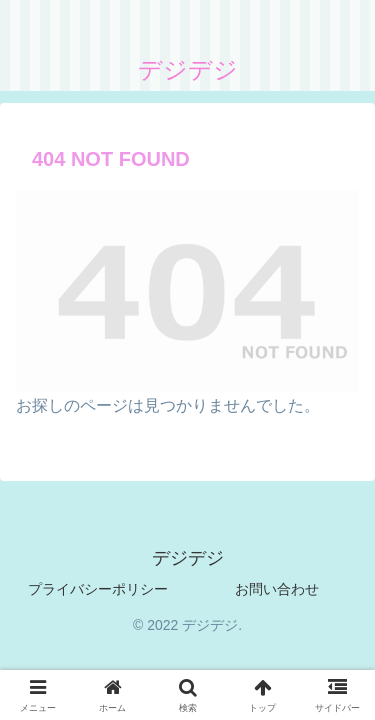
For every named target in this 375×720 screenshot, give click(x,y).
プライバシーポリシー (98, 589)
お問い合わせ (277, 589)
